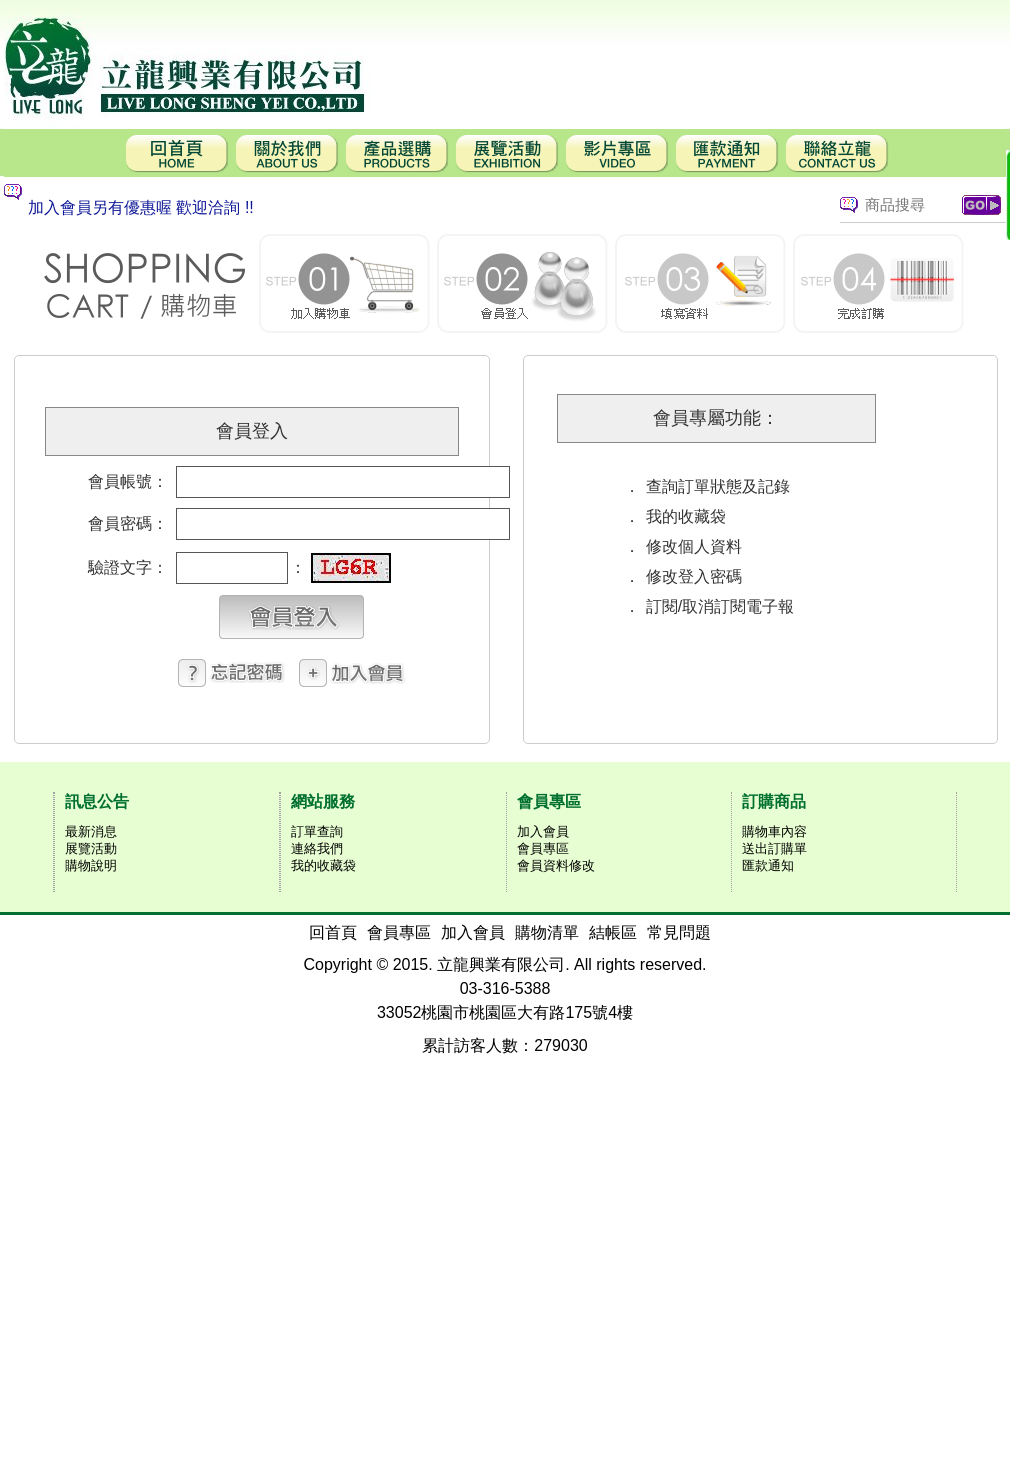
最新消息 (91, 831)
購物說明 (91, 865)
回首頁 (333, 932)
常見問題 (679, 932)
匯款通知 (768, 865)
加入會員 (543, 831)
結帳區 (613, 932)
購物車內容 (774, 831)
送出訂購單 (774, 848)
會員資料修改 (556, 865)
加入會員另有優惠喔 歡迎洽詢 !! (141, 207)
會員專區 (543, 848)
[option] (394, 208)
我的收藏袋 (323, 865)
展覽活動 (91, 848)
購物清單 (547, 932)
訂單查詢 (317, 831)
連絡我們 (317, 848)
